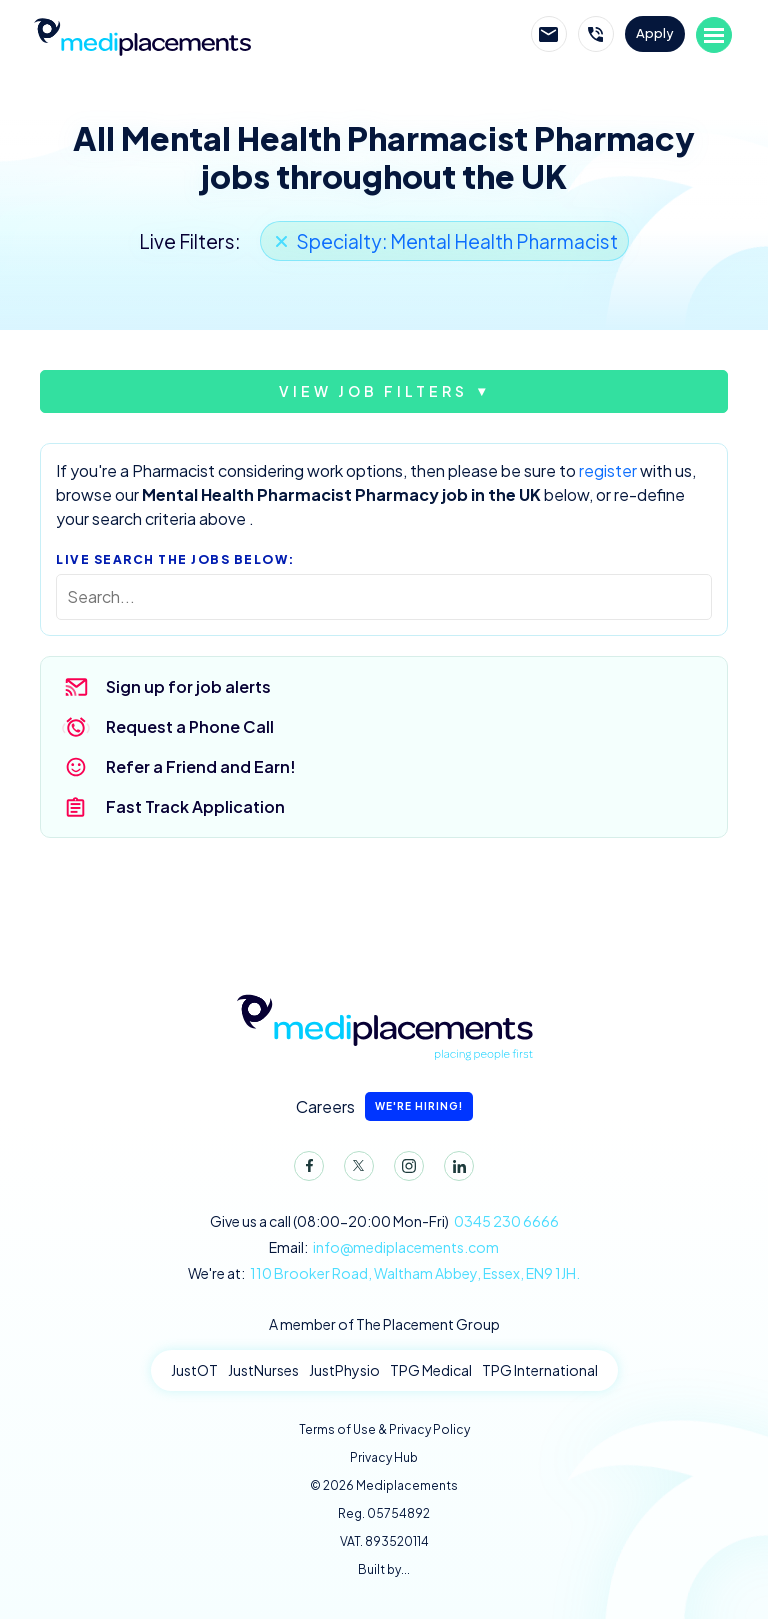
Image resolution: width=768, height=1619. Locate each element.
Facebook (305, 1170)
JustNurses (263, 1370)
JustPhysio (344, 1370)
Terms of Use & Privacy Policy (384, 1429)
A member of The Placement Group (384, 1324)
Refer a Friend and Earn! (201, 766)
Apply (655, 33)
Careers (384, 1106)
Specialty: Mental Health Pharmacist (457, 241)
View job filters (373, 391)
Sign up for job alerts (188, 686)
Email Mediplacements (549, 34)
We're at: (384, 1273)
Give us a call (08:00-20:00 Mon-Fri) (384, 1221)
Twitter (355, 1170)
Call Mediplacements (596, 34)
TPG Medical (431, 1370)
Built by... (384, 1569)
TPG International (540, 1370)
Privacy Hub (384, 1457)
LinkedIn (455, 1170)
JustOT (194, 1370)
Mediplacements (142, 35)
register (608, 470)
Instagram (405, 1170)
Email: (384, 1247)
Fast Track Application (195, 806)
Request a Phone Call (190, 726)
